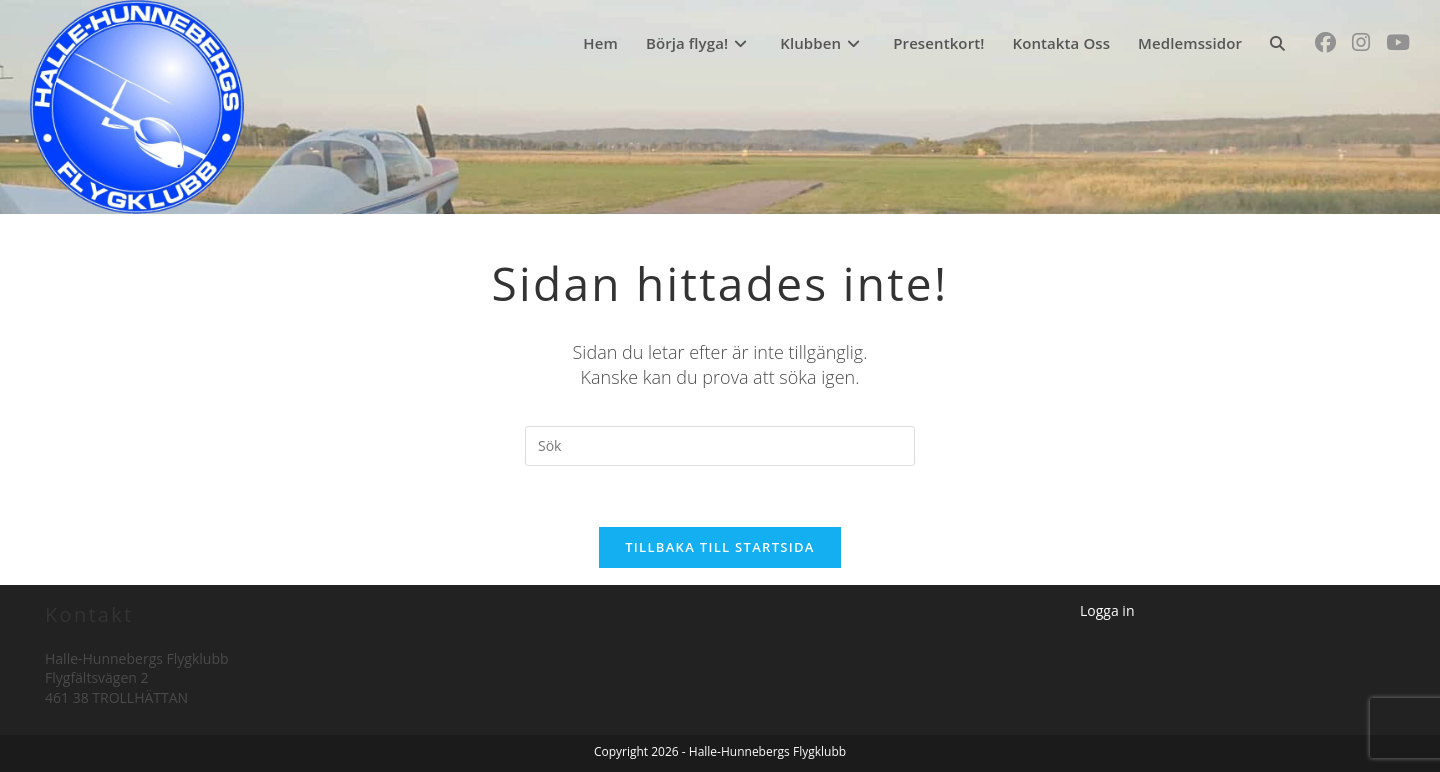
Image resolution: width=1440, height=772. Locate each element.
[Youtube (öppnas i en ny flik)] (1398, 42)
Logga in (1107, 610)
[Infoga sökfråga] (720, 446)
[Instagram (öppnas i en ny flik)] (1361, 42)
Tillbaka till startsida (720, 547)
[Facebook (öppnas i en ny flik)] (1325, 42)
